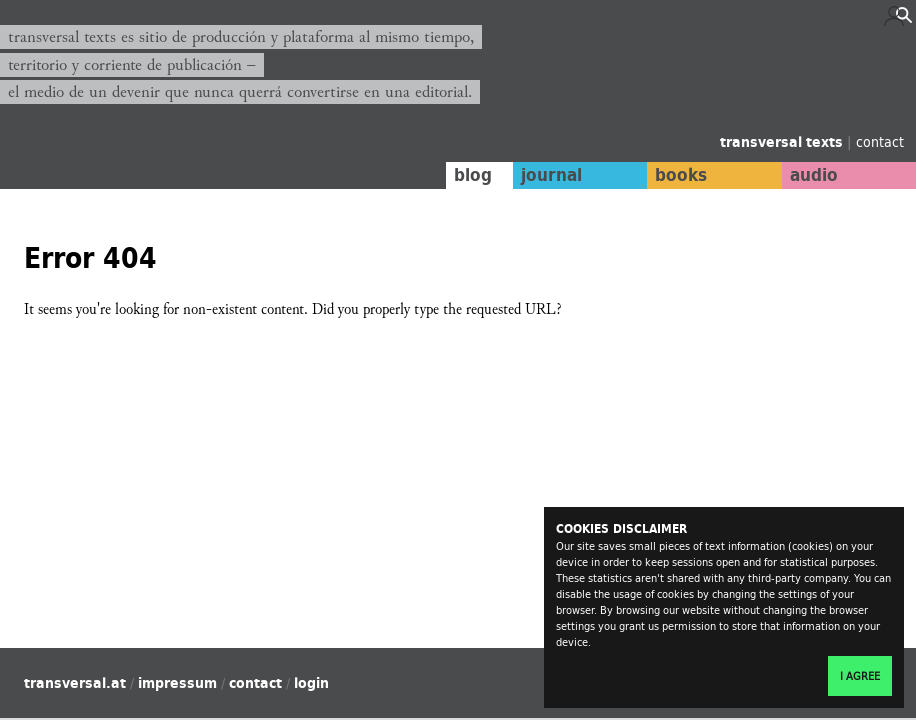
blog (473, 175)
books (681, 175)
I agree (860, 676)
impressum (177, 683)
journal (551, 175)
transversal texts (783, 142)
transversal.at (75, 683)
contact (880, 141)
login (311, 683)
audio (814, 175)
